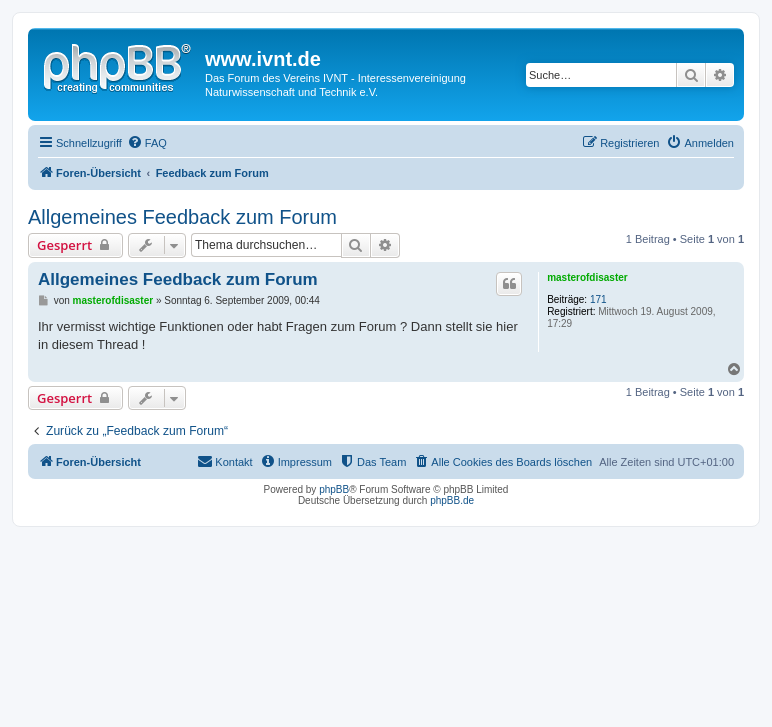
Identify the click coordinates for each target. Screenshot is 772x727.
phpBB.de (452, 500)
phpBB (334, 489)
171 (598, 299)
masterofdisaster (587, 277)
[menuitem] (147, 143)
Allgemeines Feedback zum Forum (182, 217)
